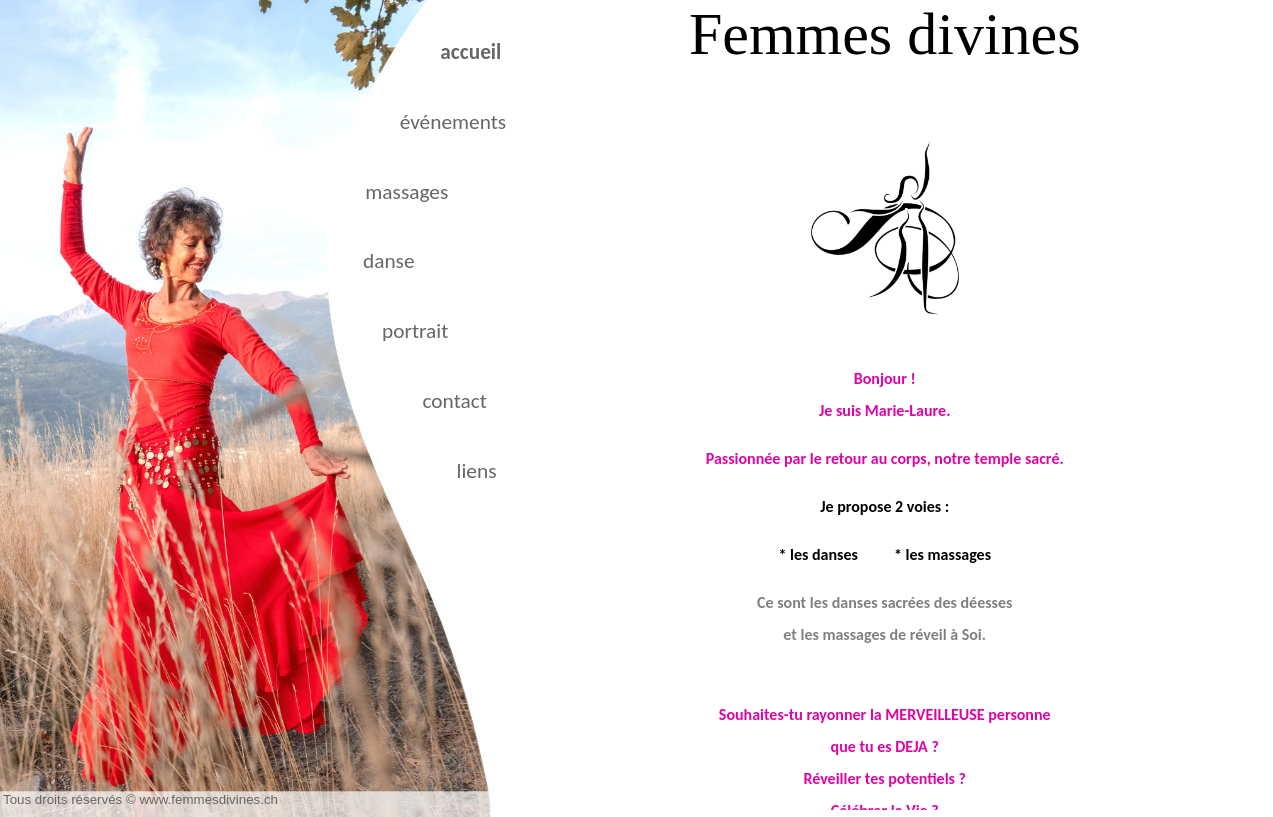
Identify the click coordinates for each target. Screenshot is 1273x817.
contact (455, 401)
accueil (470, 52)
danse (389, 261)
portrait (415, 331)
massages (406, 192)
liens (477, 471)
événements (453, 122)
